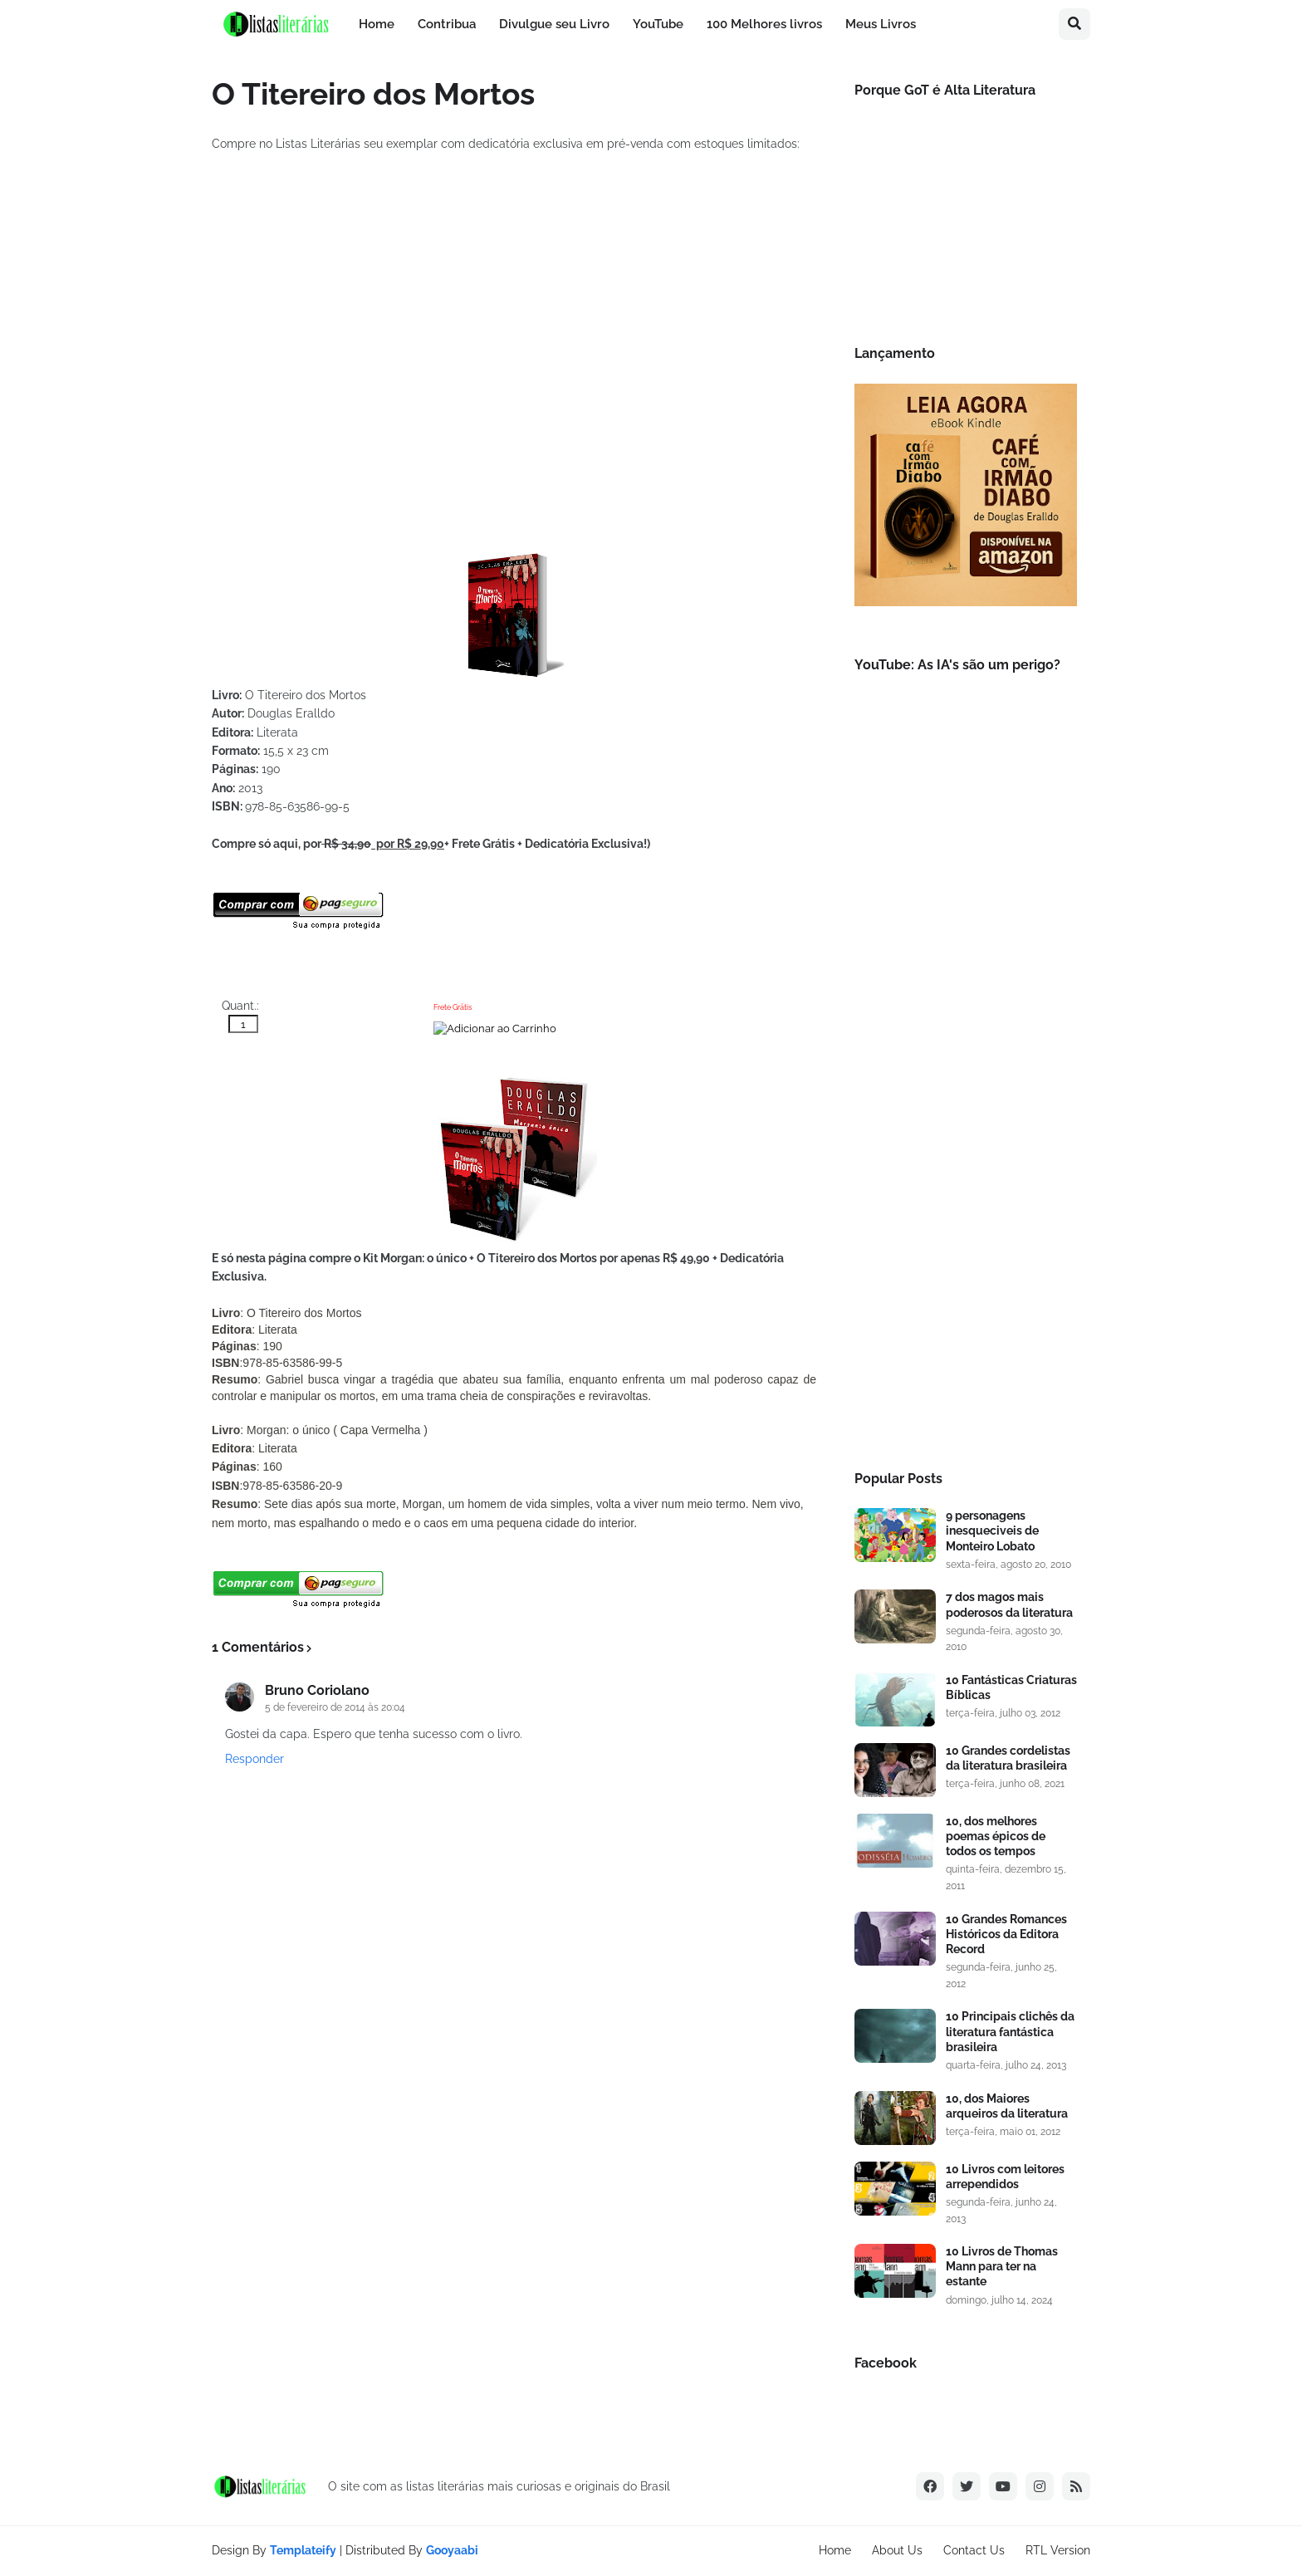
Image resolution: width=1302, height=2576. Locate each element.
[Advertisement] (965, 1175)
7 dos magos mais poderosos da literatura (1009, 1604)
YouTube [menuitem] (658, 24)
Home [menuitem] (376, 24)
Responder (254, 1758)
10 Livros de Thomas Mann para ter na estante (1002, 2266)
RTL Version (1057, 2550)
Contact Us (974, 2550)
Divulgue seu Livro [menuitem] (554, 24)
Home (835, 2550)
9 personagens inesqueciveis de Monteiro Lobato (992, 1530)
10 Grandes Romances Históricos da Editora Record (1006, 1934)
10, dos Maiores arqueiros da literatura (1007, 2106)
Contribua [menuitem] (447, 24)
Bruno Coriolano (317, 1690)
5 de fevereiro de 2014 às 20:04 (335, 1707)
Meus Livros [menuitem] (880, 24)
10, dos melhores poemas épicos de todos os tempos (995, 1836)
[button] (1074, 24)
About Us (897, 2550)
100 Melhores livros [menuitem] (764, 24)
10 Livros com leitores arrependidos (1005, 2176)
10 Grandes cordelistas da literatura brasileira (1008, 1758)
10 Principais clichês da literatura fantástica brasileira (1010, 2031)
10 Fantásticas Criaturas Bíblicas (1011, 1687)
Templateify (303, 2550)
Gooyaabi (452, 2550)
